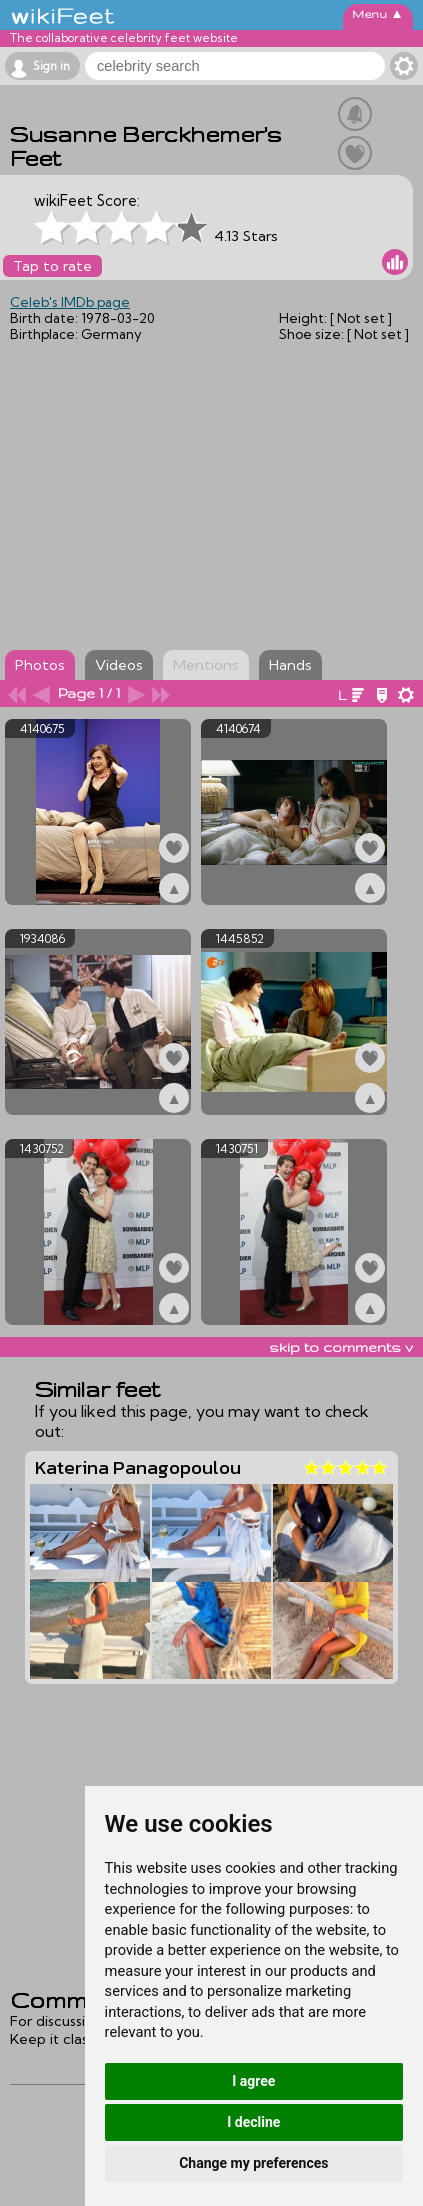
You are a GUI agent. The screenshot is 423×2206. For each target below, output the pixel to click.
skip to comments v (341, 1347)
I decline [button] (253, 2122)
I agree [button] (253, 2081)
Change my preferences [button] (253, 2163)
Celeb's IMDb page (70, 302)
